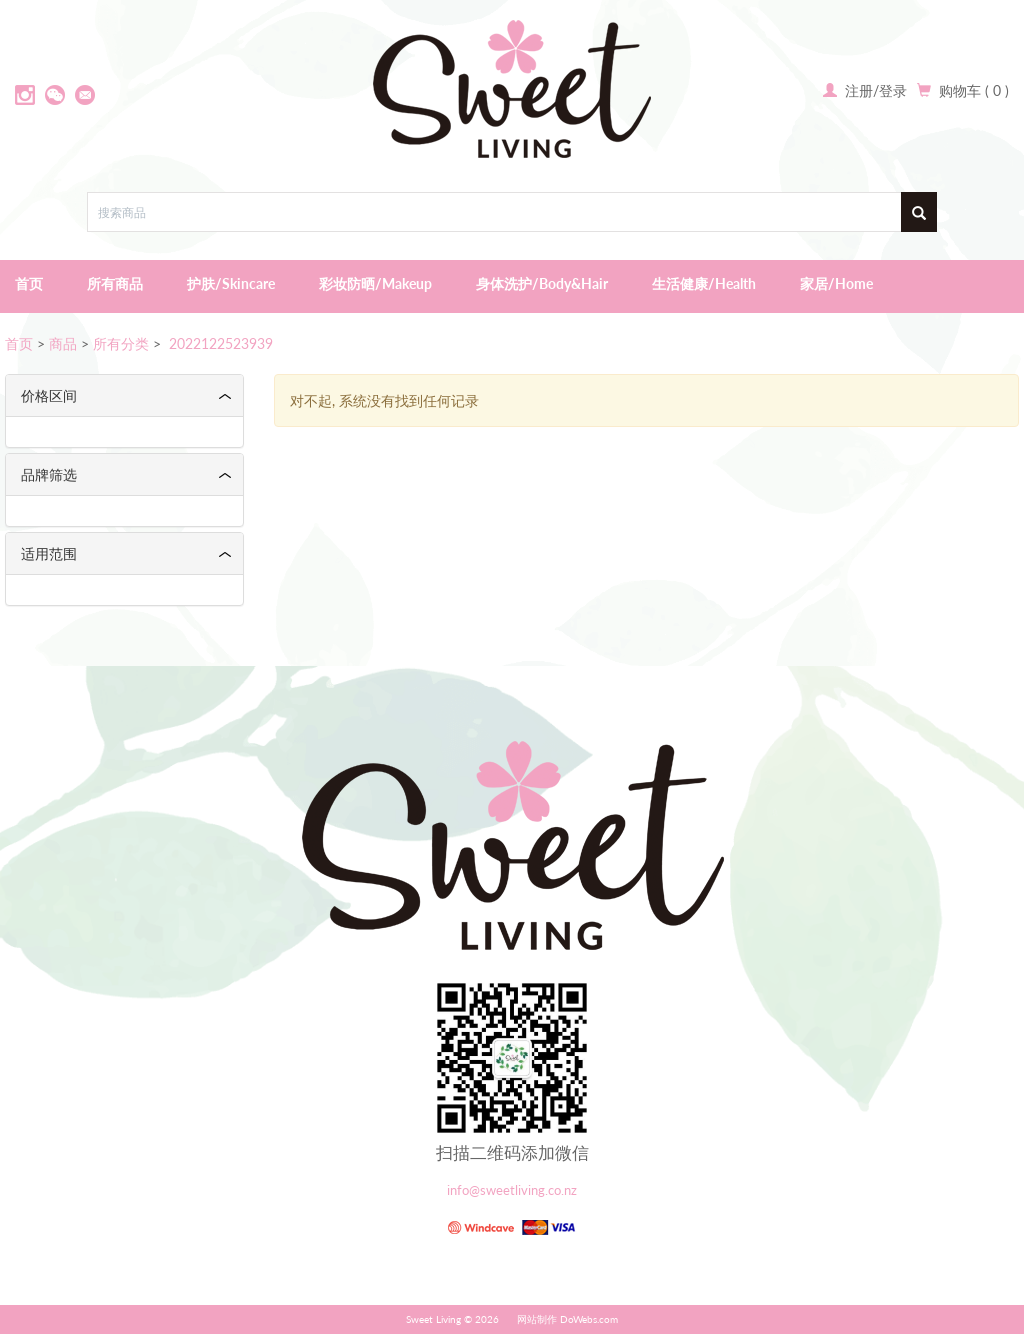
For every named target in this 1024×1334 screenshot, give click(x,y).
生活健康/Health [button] (704, 283)
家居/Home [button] (836, 283)
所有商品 (115, 283)
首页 (29, 283)
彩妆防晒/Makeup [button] (375, 283)
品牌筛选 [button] (49, 474)
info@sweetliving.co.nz (512, 1190)
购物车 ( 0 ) (974, 90)
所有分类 (121, 343)
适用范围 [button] (49, 553)
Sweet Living (433, 1319)
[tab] (124, 395)
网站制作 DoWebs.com (567, 1319)
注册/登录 (874, 90)
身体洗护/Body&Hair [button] (542, 283)
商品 (63, 343)
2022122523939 (219, 343)
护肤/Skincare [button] (231, 283)
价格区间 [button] (49, 395)
